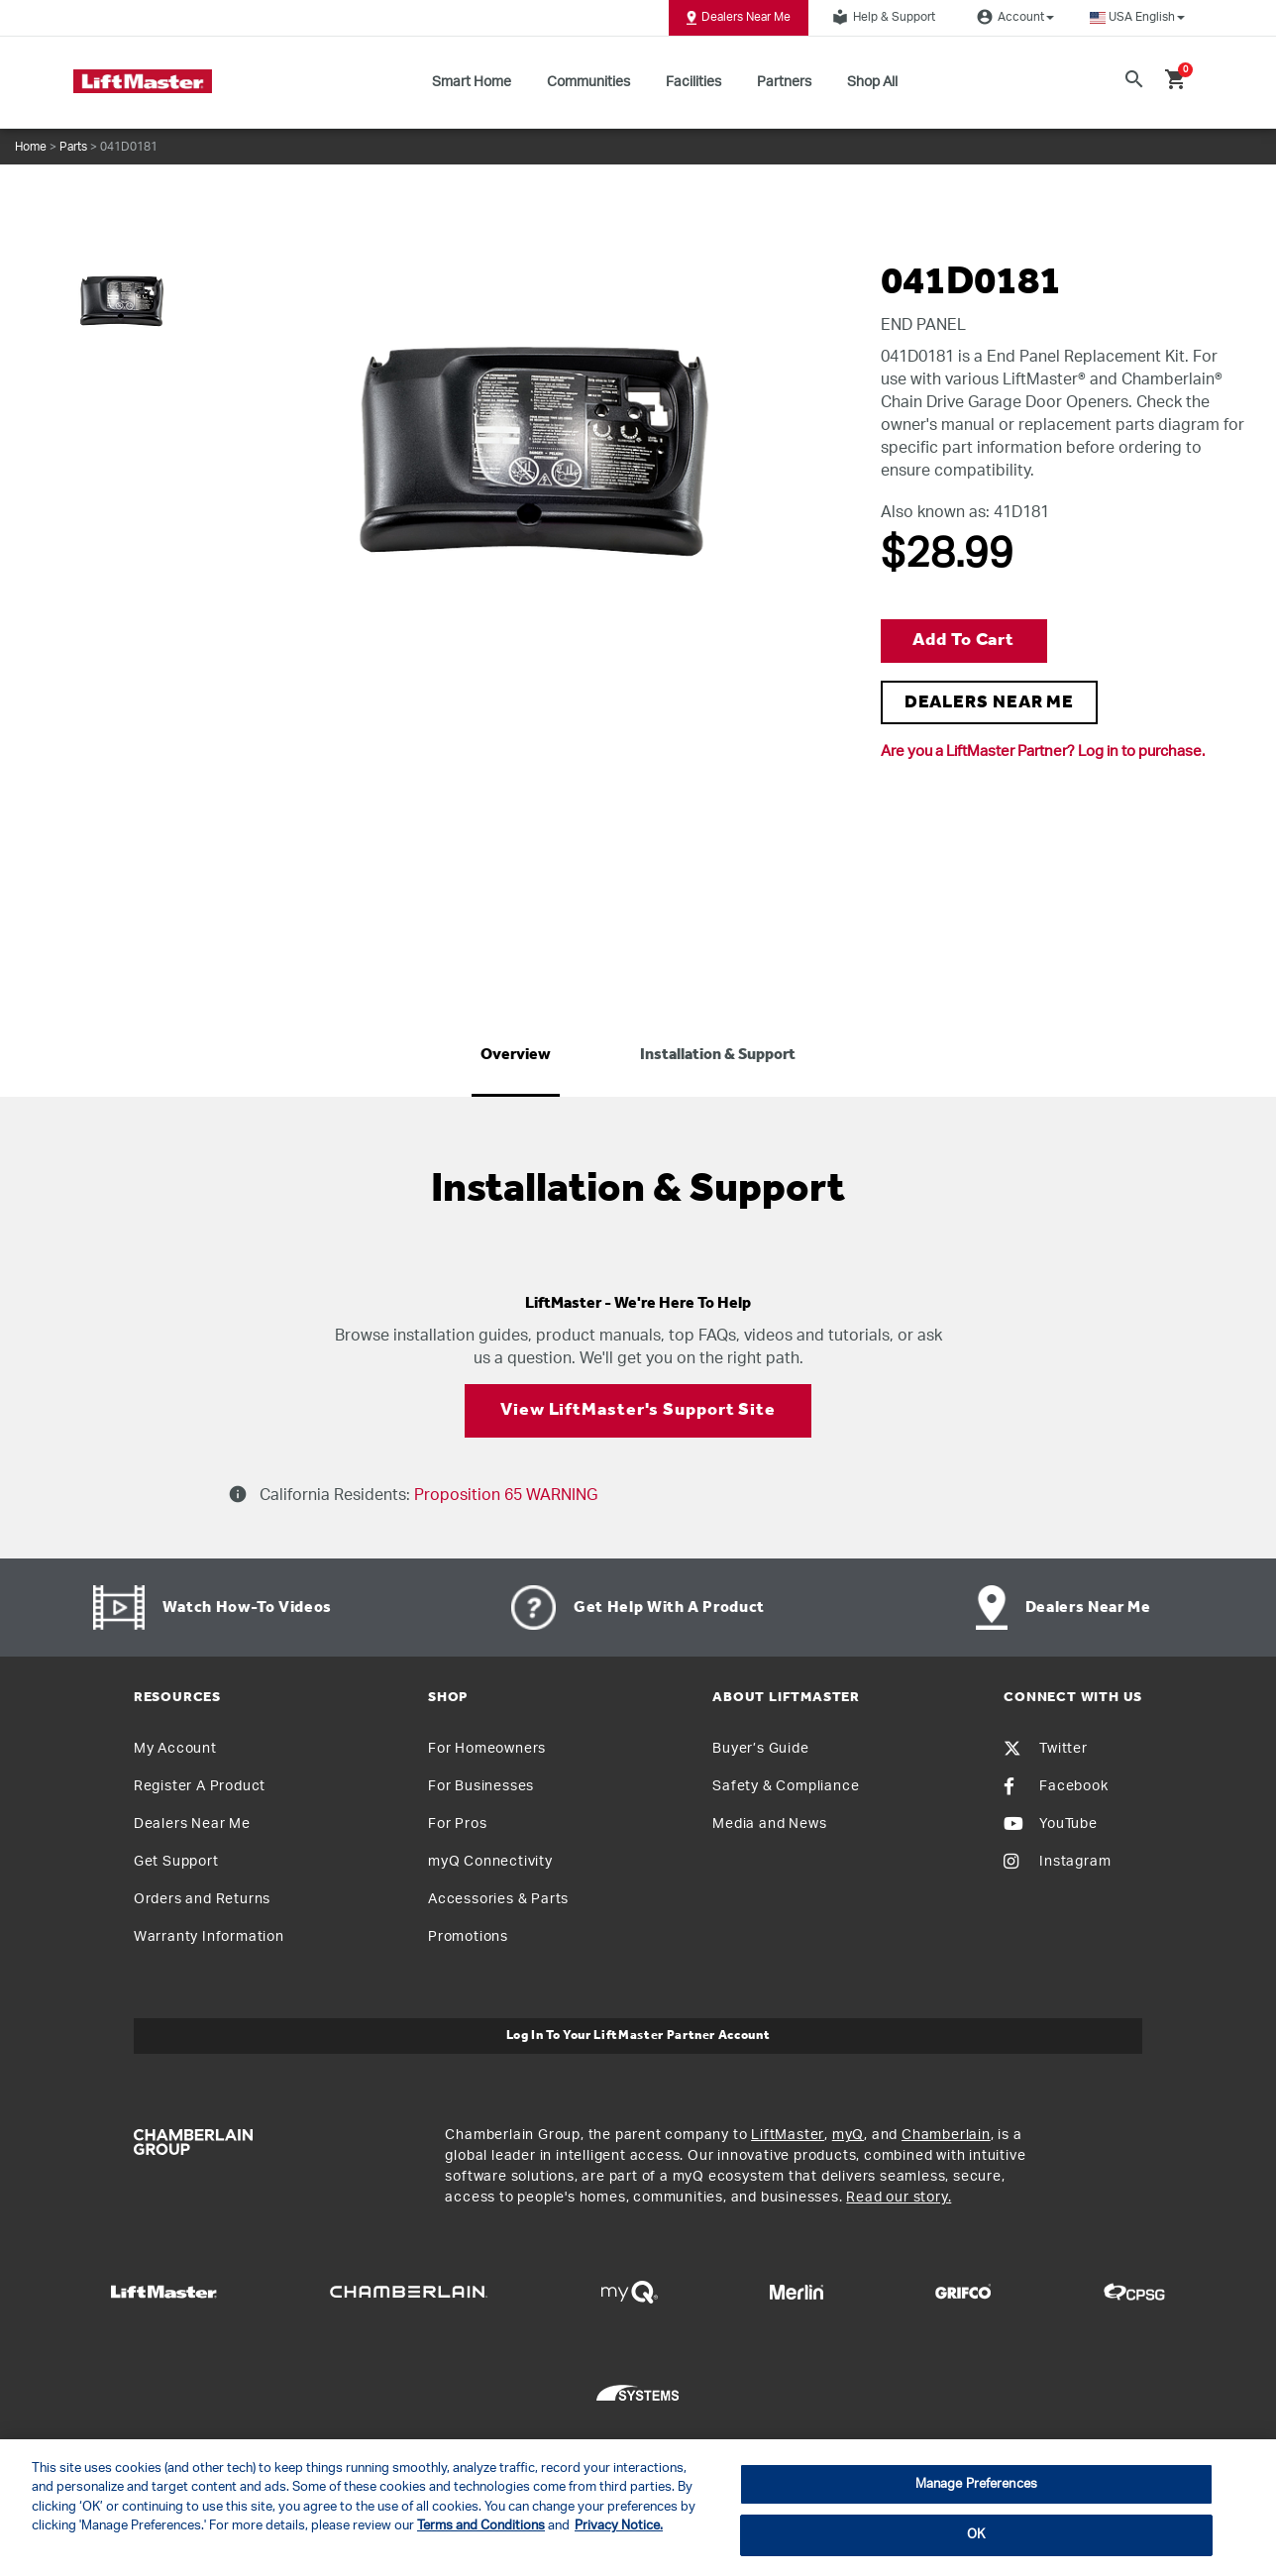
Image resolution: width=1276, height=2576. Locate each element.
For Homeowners (487, 1749)
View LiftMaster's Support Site (638, 1410)
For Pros (457, 1824)
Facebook (1056, 1786)
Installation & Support (718, 1055)
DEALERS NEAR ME (989, 703)
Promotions (468, 1937)
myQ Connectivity (490, 1862)
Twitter (1046, 1749)
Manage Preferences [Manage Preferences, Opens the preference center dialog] (976, 2484)
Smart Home (471, 82)
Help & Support (880, 17)
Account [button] (1012, 17)
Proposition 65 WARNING (503, 1495)
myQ (848, 2135)
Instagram (1057, 1862)
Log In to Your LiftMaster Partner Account (638, 2035)
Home (31, 147)
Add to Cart (963, 640)
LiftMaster (787, 2135)
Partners (784, 82)
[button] (1137, 17)
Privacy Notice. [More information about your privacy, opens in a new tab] (619, 2526)
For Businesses (481, 1786)
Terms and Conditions (481, 2526)
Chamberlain (946, 2135)
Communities (588, 82)
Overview (515, 1055)
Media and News (769, 1824)
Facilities (693, 82)
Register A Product (200, 1786)
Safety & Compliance (785, 1786)
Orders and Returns (202, 1899)
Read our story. (898, 2197)
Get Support (176, 1862)
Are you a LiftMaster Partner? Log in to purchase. (1043, 751)
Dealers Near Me (739, 18)
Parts (73, 147)
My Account (175, 1749)
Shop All (872, 82)
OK (976, 2534)
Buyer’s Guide (760, 1749)
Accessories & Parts (498, 1899)
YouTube (1051, 1824)
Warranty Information (209, 1937)
